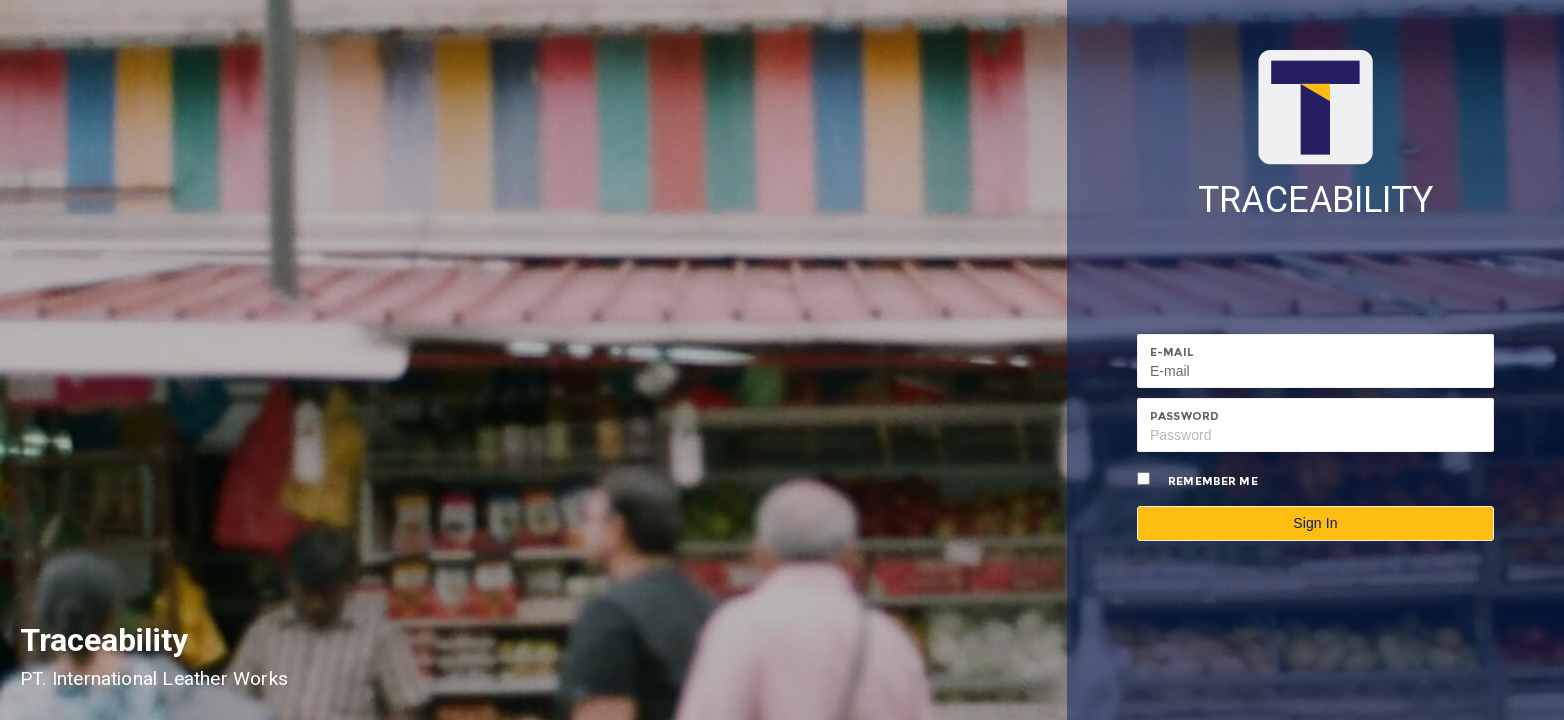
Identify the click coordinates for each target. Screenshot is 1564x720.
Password (1184, 416)
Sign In (1315, 523)
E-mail (1172, 352)
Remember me (1213, 481)
